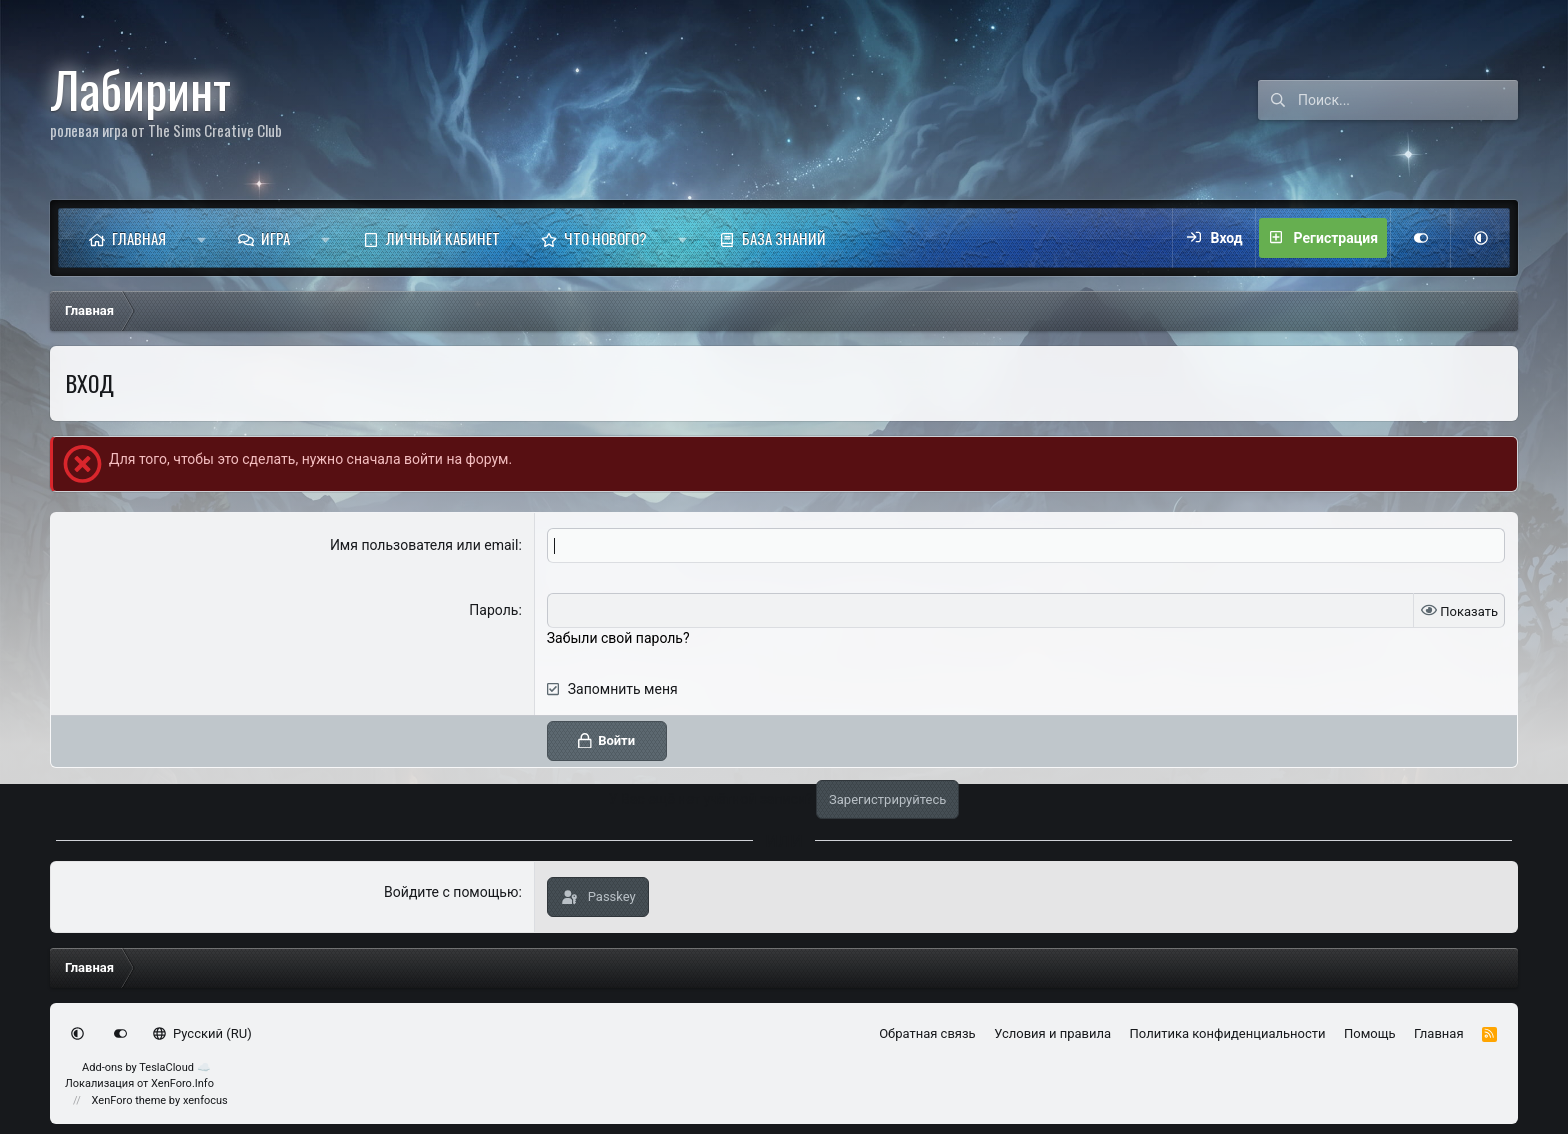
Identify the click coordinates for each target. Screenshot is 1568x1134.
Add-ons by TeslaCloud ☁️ (146, 1067)
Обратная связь (927, 1033)
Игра (275, 238)
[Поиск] (1408, 100)
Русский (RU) (202, 1033)
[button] (201, 238)
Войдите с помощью (451, 892)
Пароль (493, 610)
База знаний (784, 238)
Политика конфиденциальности (1228, 1033)
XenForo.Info (182, 1083)
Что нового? (605, 238)
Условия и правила (1052, 1033)
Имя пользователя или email (424, 545)
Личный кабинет (443, 238)
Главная (139, 238)
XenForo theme (129, 1100)
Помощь (1370, 1033)
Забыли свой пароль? (618, 638)
